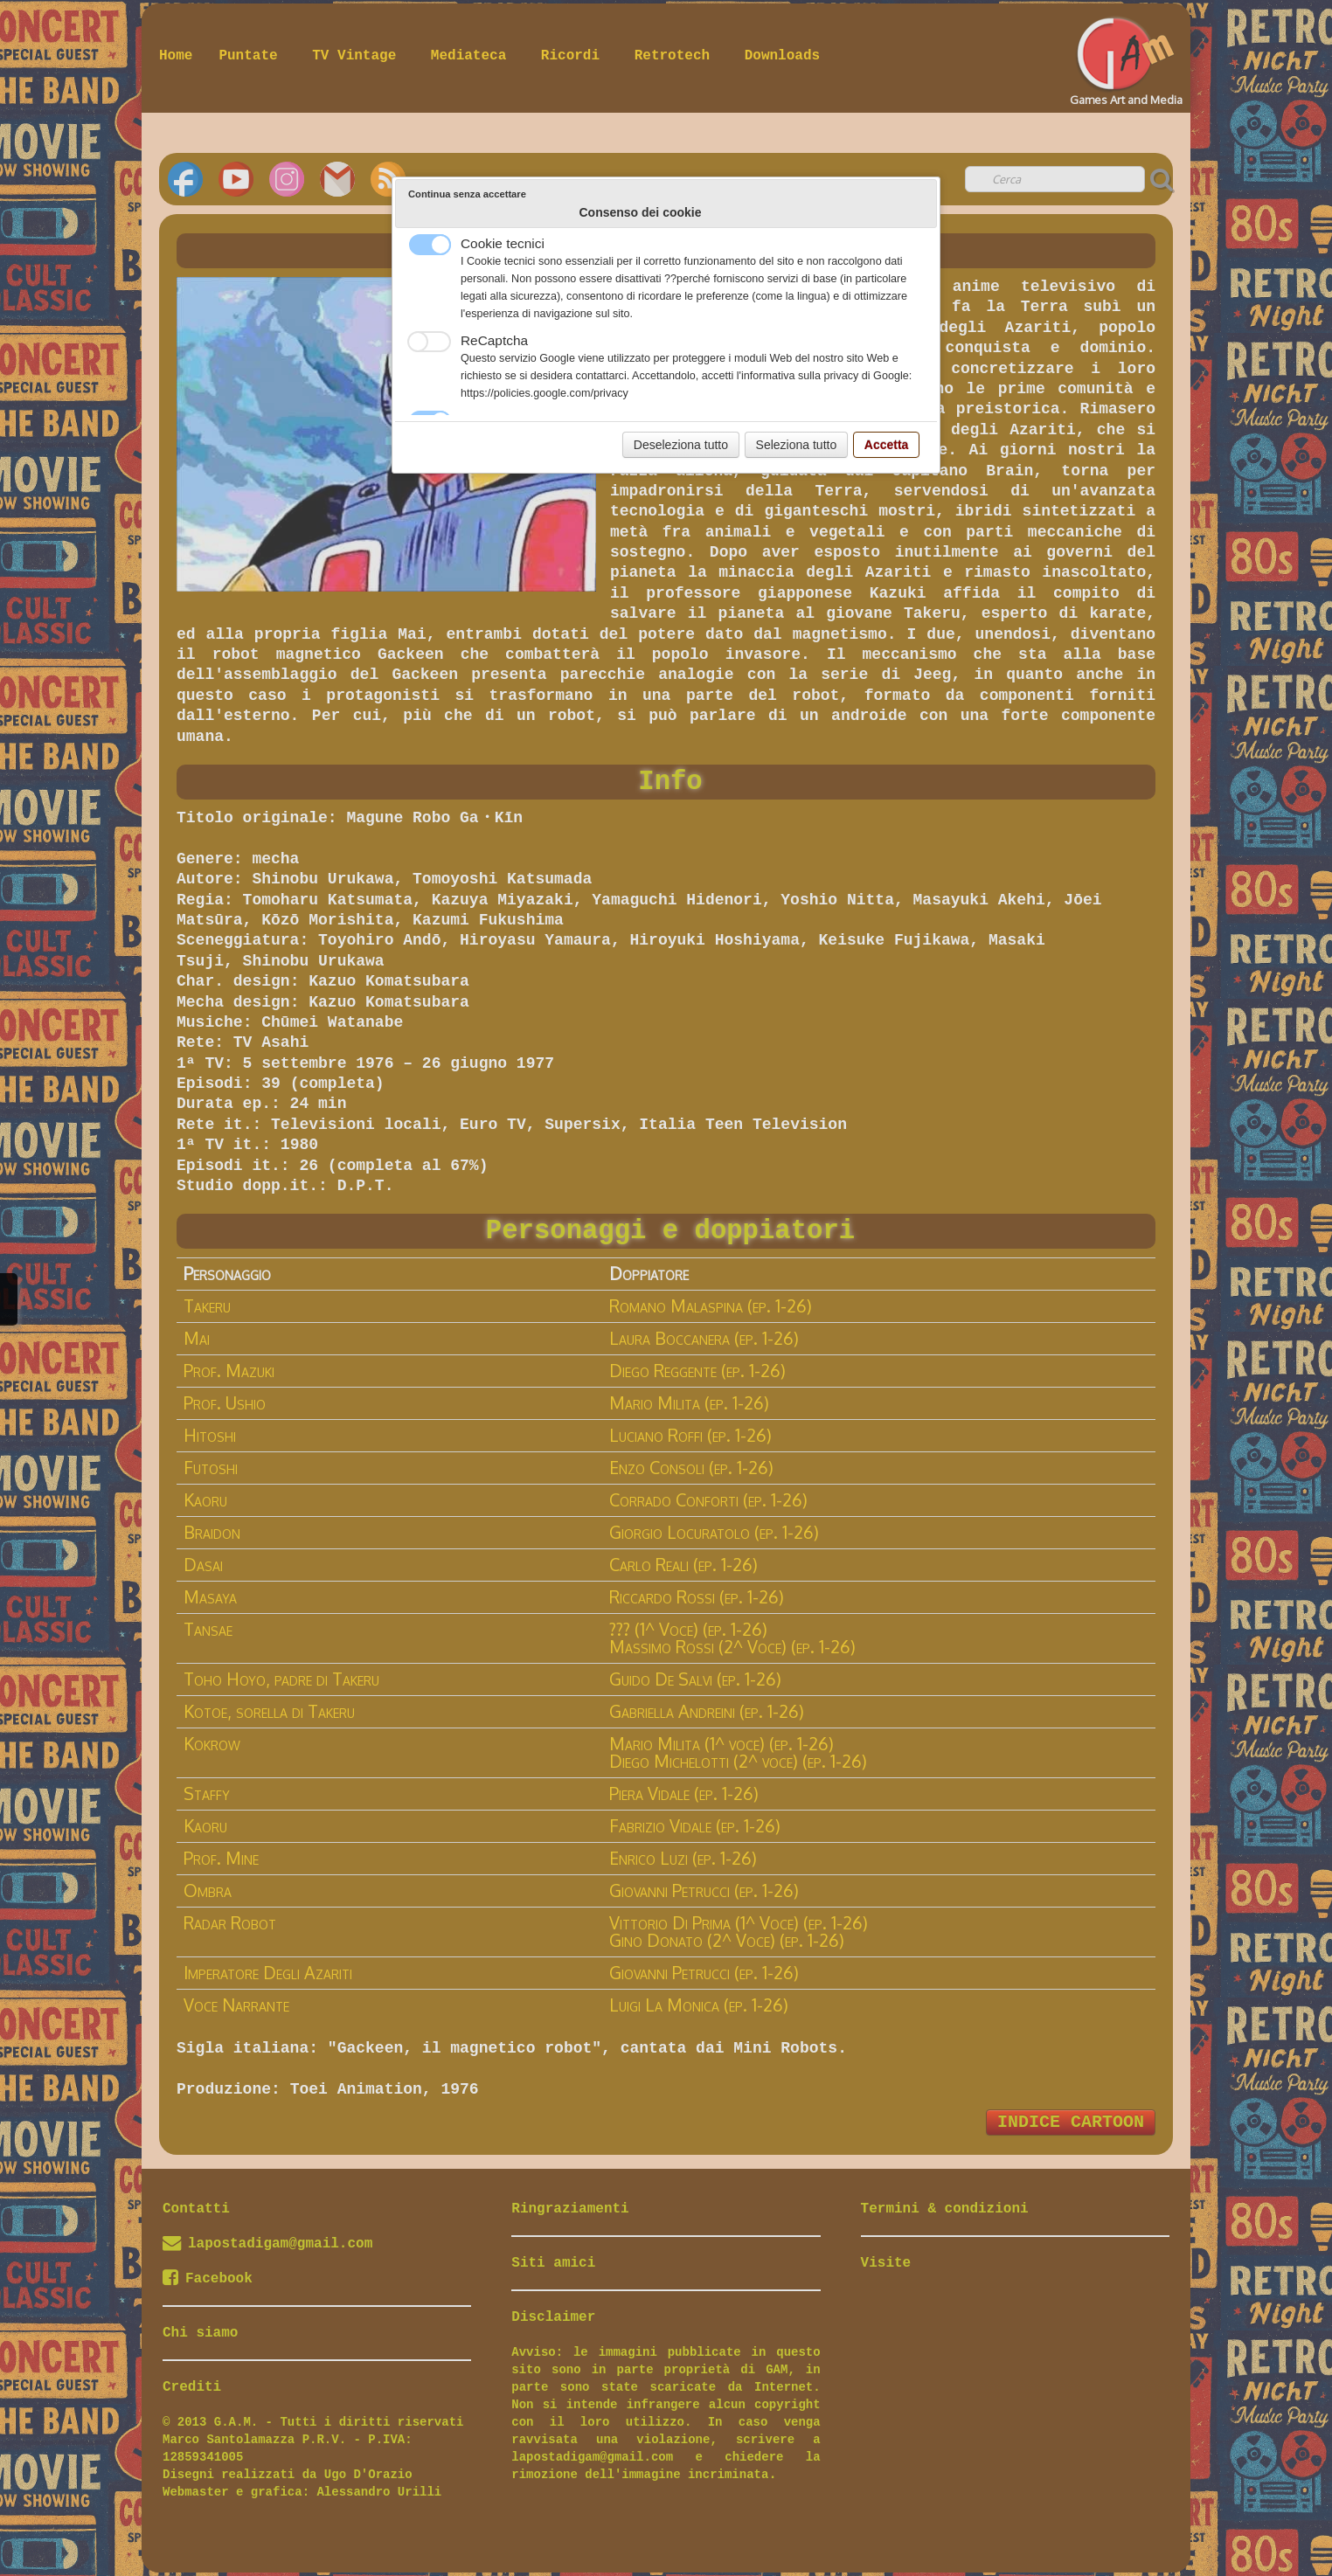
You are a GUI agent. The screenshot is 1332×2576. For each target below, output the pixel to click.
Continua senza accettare (467, 194)
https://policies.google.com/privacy (544, 393)
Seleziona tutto (796, 445)
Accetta (886, 445)
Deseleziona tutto (681, 445)
